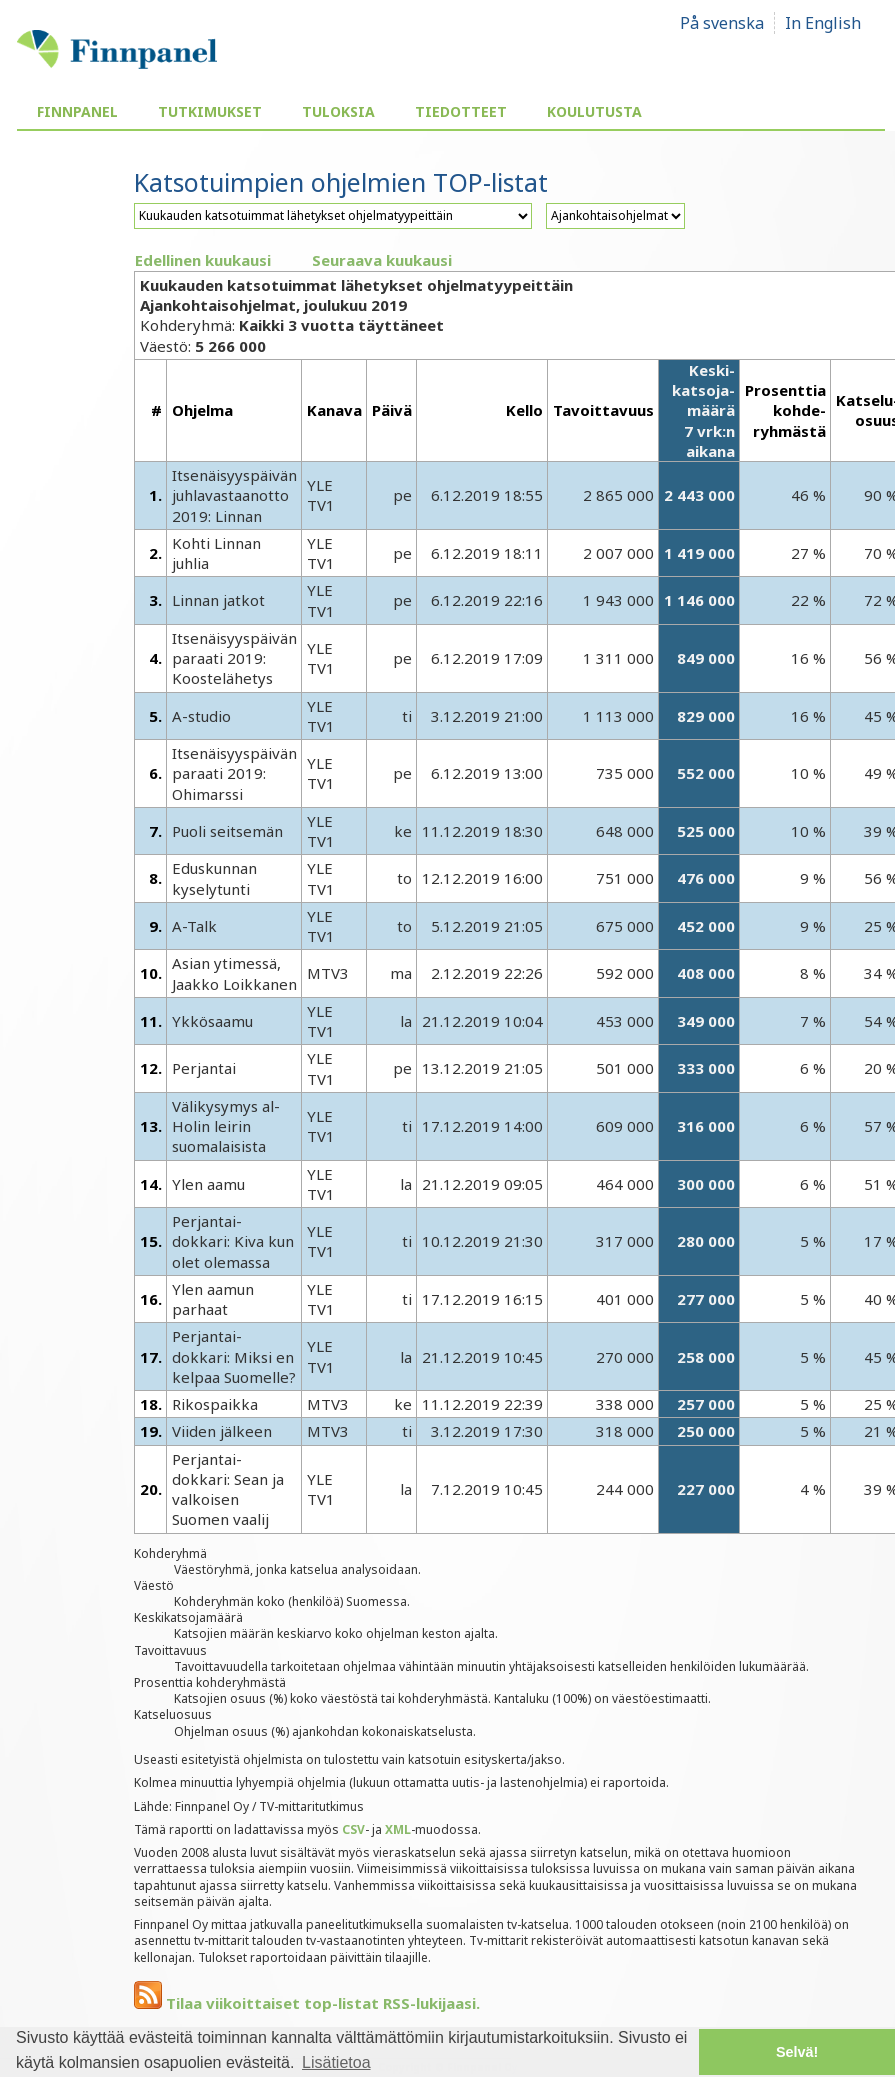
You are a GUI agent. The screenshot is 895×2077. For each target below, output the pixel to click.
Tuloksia (338, 111)
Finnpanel (77, 111)
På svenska (722, 23)
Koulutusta (594, 111)
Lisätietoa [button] (336, 2062)
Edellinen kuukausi (203, 260)
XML (398, 1829)
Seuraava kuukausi (382, 260)
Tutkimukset (210, 111)
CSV (353, 1829)
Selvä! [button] (797, 2052)
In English (823, 23)
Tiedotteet (461, 111)
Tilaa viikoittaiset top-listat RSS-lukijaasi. (307, 2003)
